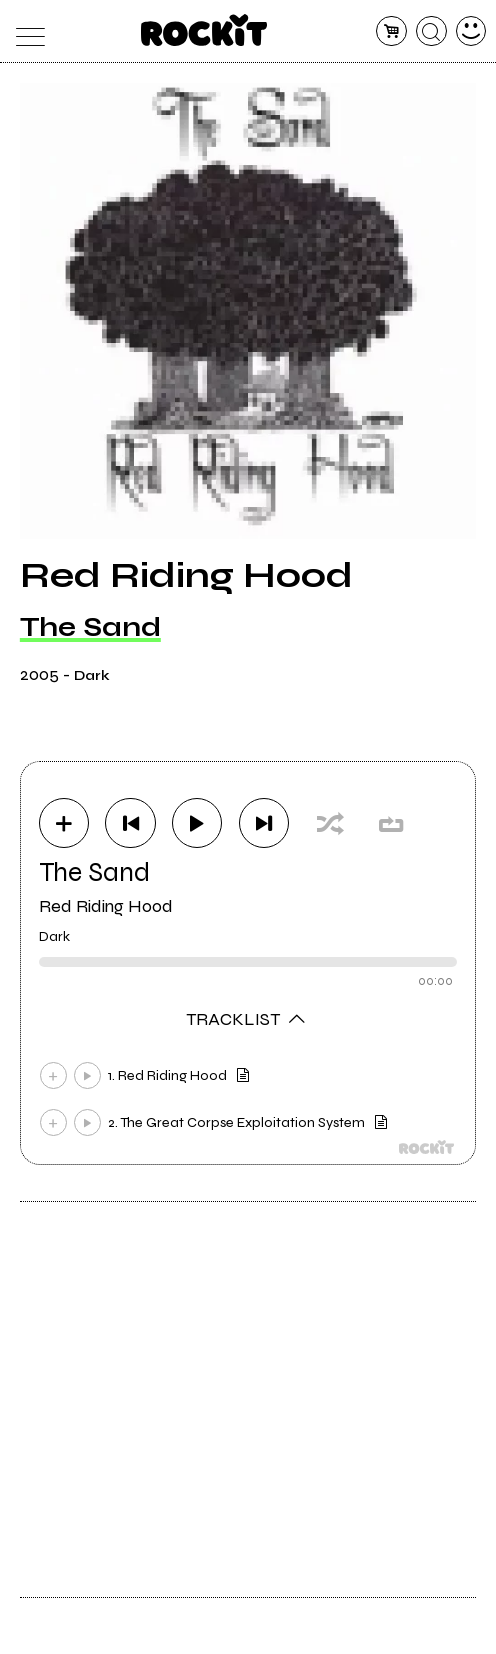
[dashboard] (471, 31)
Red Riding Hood (106, 906)
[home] (204, 30)
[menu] (25, 31)
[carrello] (391, 31)
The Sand (90, 627)
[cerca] (431, 31)
